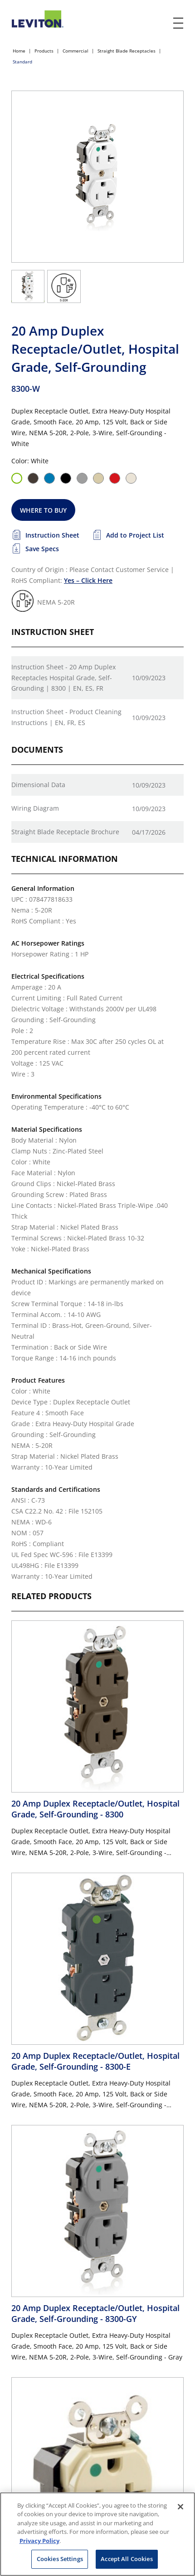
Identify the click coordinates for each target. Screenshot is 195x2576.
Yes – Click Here (88, 580)
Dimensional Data (38, 784)
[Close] (180, 2507)
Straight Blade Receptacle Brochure (65, 831)
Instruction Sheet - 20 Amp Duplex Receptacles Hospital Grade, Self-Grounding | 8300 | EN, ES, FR (63, 678)
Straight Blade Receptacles (127, 51)
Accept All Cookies (126, 2559)
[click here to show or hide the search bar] (159, 23)
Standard (22, 61)
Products (44, 51)
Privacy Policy (39, 2541)
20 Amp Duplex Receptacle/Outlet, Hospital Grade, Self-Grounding (95, 1809)
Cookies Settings (60, 2559)
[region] (97, 2534)
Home (19, 51)
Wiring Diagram (35, 808)
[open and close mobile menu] (178, 23)
